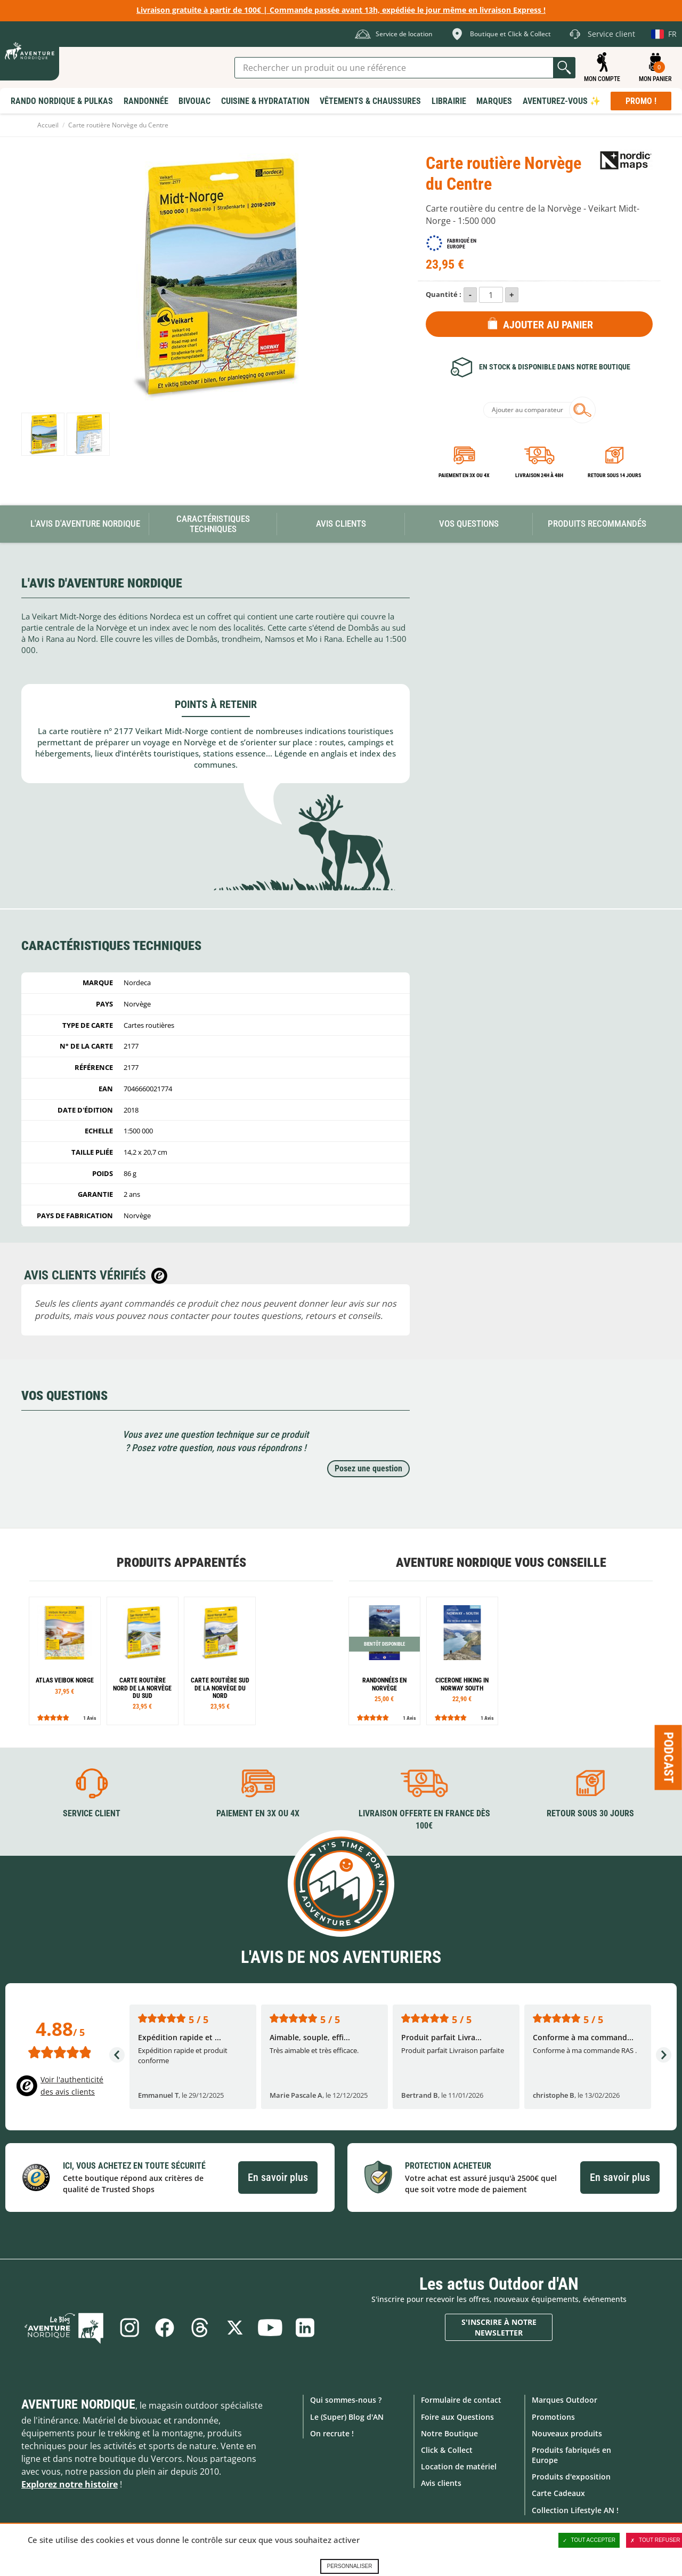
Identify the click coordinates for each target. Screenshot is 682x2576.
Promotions (553, 2416)
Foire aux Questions (457, 2416)
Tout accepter (589, 2540)
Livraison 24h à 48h (539, 475)
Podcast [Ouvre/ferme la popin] (668, 1757)
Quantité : (443, 294)
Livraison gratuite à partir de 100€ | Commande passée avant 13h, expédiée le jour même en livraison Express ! (341, 10)
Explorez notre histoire (69, 2484)
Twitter (235, 2327)
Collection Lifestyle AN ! (575, 2510)
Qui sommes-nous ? (345, 2400)
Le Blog (65, 2328)
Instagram (129, 2327)
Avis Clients (341, 523)
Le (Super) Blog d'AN (347, 2416)
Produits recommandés (597, 523)
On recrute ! (332, 2433)
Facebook (164, 2327)
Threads (199, 2327)
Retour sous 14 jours (614, 475)
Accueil (48, 125)
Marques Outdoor (564, 2400)
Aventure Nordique (78, 2404)
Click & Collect (447, 2450)
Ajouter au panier (548, 324)
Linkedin (305, 2327)
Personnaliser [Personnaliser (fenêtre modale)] (349, 2566)
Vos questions (469, 523)
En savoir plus (278, 2177)
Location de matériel (459, 2466)
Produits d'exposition (571, 2477)
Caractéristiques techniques (213, 523)
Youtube (270, 2327)
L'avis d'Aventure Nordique (85, 523)
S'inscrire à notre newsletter (499, 2327)
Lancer (564, 67)
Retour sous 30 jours (590, 1813)
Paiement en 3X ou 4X (464, 475)
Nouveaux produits (567, 2433)
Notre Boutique (449, 2433)
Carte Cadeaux (558, 2493)
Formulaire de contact (461, 2400)
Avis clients (441, 2483)
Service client (91, 1813)
